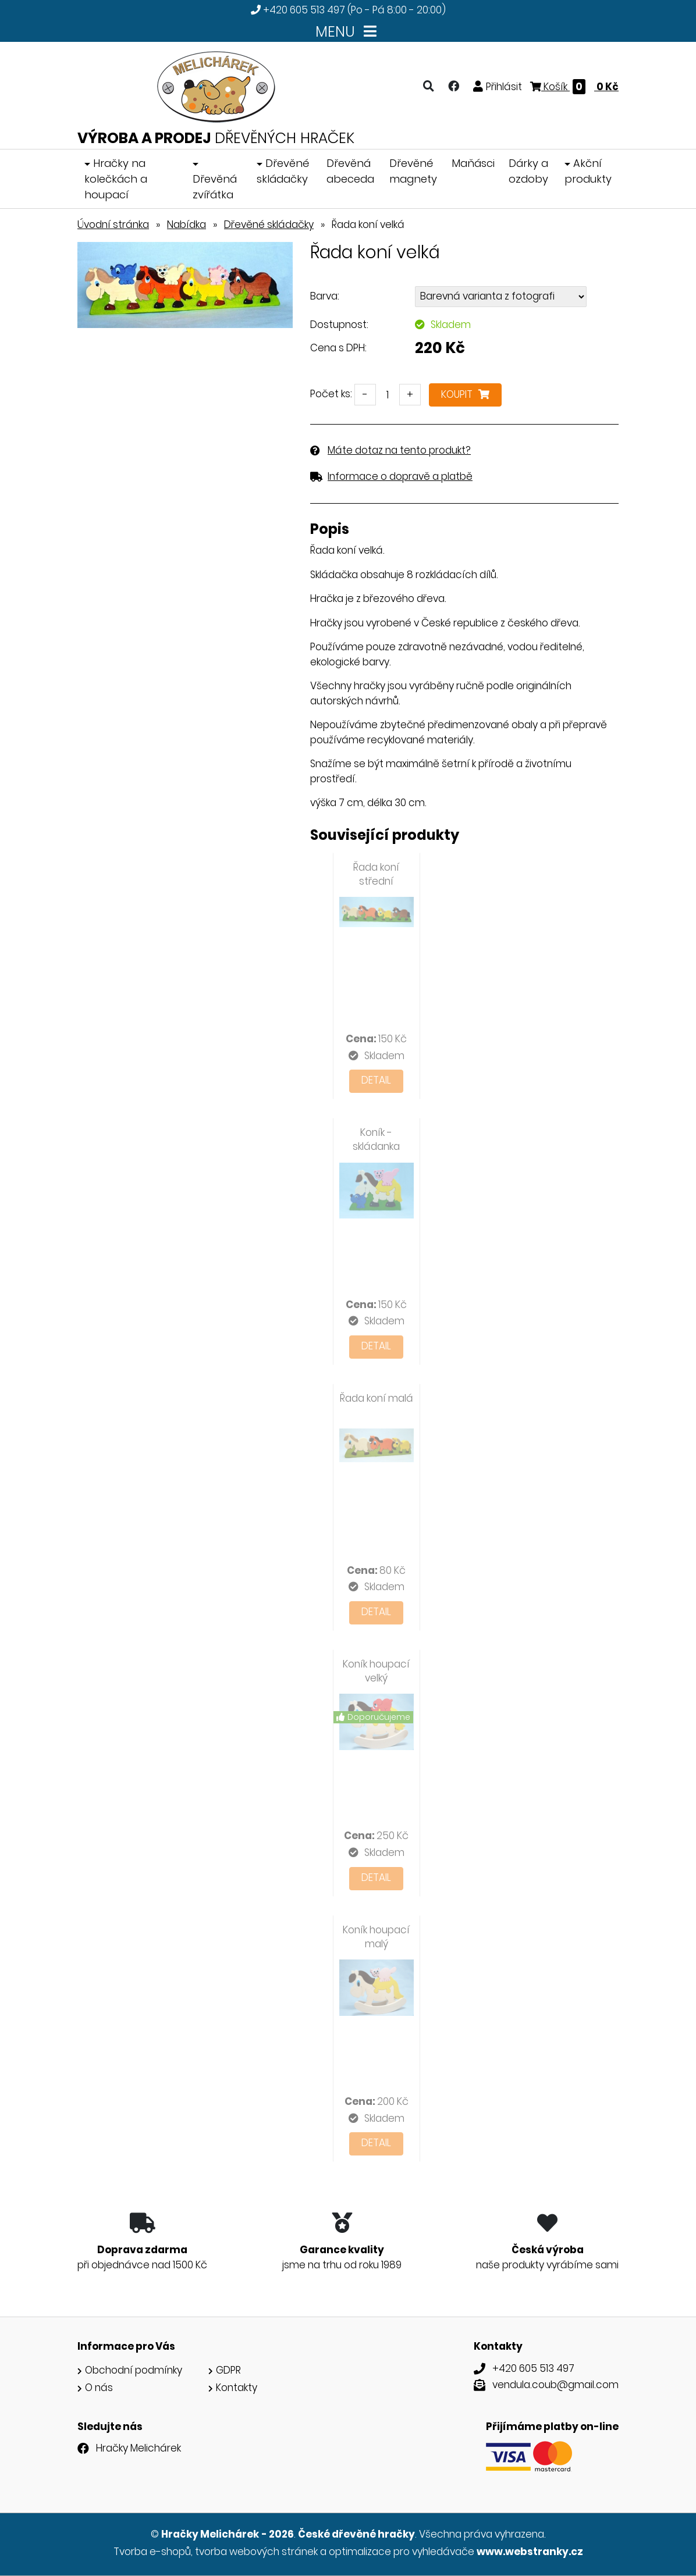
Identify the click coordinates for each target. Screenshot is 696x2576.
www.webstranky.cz (530, 2552)
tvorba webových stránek (256, 2552)
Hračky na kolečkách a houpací (115, 179)
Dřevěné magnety (413, 171)
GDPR (228, 2370)
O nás (99, 2388)
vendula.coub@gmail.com (555, 2385)
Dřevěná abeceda (350, 171)
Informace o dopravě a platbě (400, 476)
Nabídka (186, 224)
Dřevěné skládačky (283, 171)
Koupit (465, 394)
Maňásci (473, 163)
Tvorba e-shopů (152, 2552)
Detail (376, 1080)
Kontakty (236, 2388)
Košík (574, 87)
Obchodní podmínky (133, 2370)
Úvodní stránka (113, 224)
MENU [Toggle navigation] (348, 32)
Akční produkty (588, 171)
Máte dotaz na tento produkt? (399, 450)
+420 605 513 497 (304, 10)
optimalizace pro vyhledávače (401, 2552)
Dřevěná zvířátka (215, 187)
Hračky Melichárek (138, 2448)
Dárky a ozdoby (528, 171)
